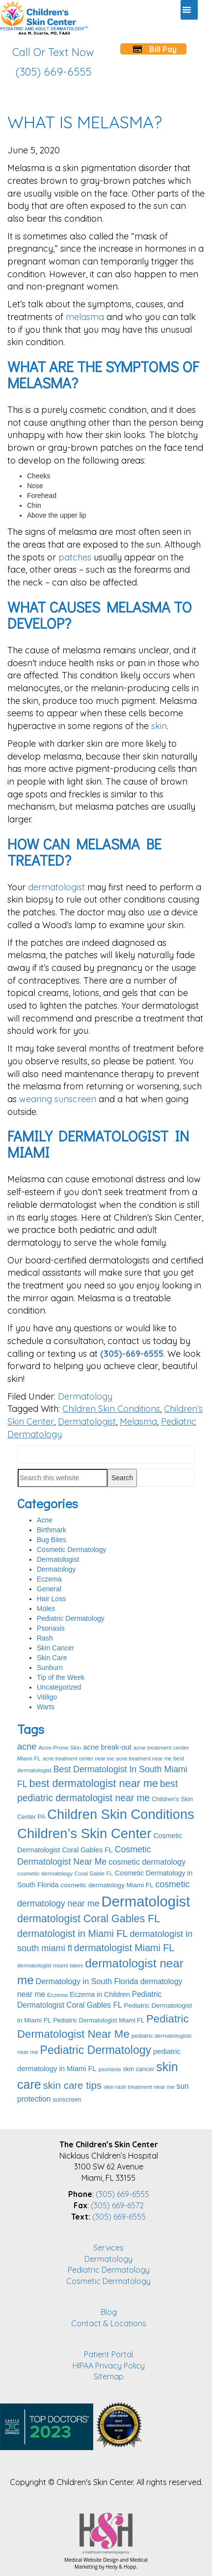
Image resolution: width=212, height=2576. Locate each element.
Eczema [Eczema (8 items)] (57, 1994)
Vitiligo (47, 1697)
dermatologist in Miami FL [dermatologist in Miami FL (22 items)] (72, 1933)
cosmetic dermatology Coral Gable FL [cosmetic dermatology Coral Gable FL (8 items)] (65, 1873)
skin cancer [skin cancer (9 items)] (139, 2069)
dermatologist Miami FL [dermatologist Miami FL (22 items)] (124, 1947)
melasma (85, 316)
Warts (45, 1707)
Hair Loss (51, 1599)
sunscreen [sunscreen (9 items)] (67, 2099)
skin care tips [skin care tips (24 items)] (72, 2085)
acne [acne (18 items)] (26, 1747)
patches (74, 557)
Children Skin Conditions (111, 1408)
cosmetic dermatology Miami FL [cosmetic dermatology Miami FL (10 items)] (106, 1885)
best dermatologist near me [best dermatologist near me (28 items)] (93, 1783)
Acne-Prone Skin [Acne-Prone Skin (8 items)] (59, 1747)
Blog (109, 2312)
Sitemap (109, 2376)
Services (108, 2248)
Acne (45, 1520)
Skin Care (52, 1658)
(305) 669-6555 (122, 2194)
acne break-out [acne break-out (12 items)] (107, 1747)
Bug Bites (51, 1540)
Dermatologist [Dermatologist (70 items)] (145, 1901)
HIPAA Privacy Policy (109, 2366)
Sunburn (50, 1667)
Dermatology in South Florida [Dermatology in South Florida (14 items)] (87, 1981)
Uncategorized (59, 1687)
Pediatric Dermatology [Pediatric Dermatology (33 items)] (96, 2050)
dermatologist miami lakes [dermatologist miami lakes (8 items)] (50, 1965)
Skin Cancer (55, 1648)
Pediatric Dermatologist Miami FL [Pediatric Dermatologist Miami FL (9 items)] (98, 2020)
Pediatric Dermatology (71, 1618)
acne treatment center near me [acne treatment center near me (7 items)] (78, 1758)
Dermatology (85, 1396)
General (49, 1589)
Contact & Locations (108, 2323)
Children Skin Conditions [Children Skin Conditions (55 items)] (120, 1814)
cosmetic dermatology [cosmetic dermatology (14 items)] (147, 1861)
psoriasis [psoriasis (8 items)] (110, 2069)
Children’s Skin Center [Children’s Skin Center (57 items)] (84, 1833)
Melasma (138, 1421)
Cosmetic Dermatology (71, 1549)
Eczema (49, 1579)
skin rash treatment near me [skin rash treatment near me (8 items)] (139, 2086)
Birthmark (51, 1530)
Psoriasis (51, 1628)
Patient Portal (108, 2354)
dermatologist (56, 887)
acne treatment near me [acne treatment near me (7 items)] (143, 1758)
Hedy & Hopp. (121, 2566)
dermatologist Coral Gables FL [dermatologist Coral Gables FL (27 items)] (88, 1919)
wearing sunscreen (57, 1099)
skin (159, 726)
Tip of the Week (60, 1677)
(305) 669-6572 (117, 2205)
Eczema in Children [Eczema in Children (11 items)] (100, 1994)
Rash (45, 1638)
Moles (46, 1608)
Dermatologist (87, 1421)
